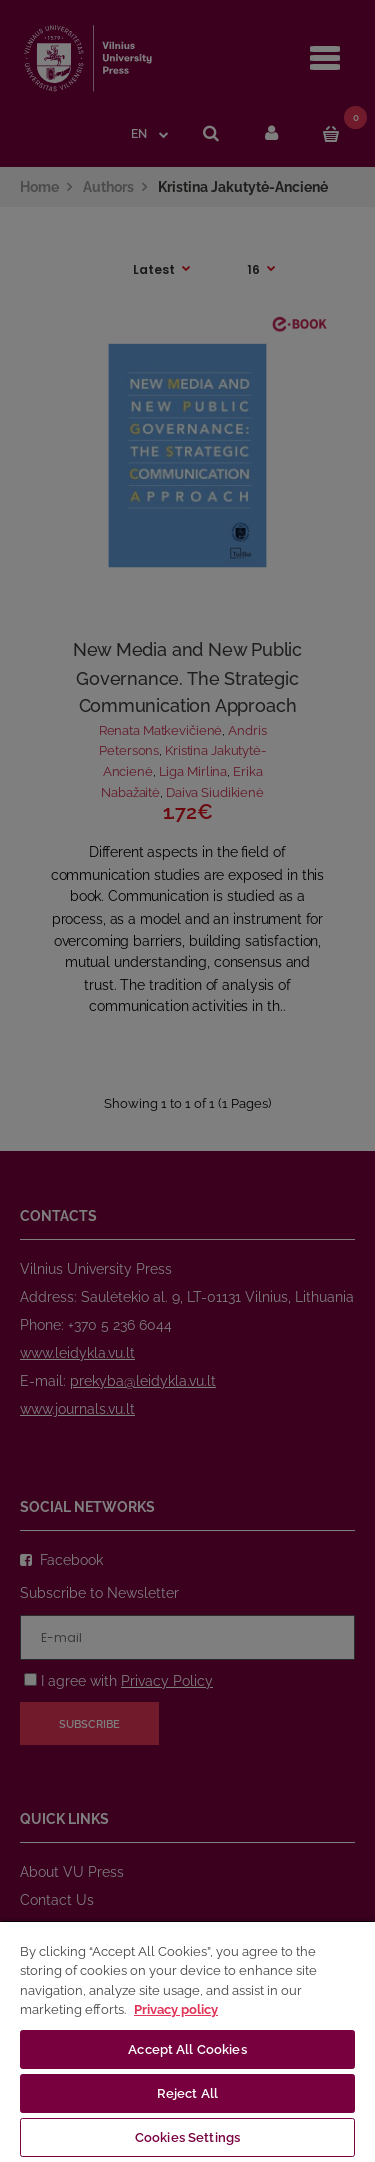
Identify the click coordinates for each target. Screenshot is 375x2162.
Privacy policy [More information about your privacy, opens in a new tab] (176, 2009)
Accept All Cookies (187, 2049)
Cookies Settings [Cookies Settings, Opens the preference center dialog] (187, 2137)
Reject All (187, 2093)
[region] (187, 2041)
